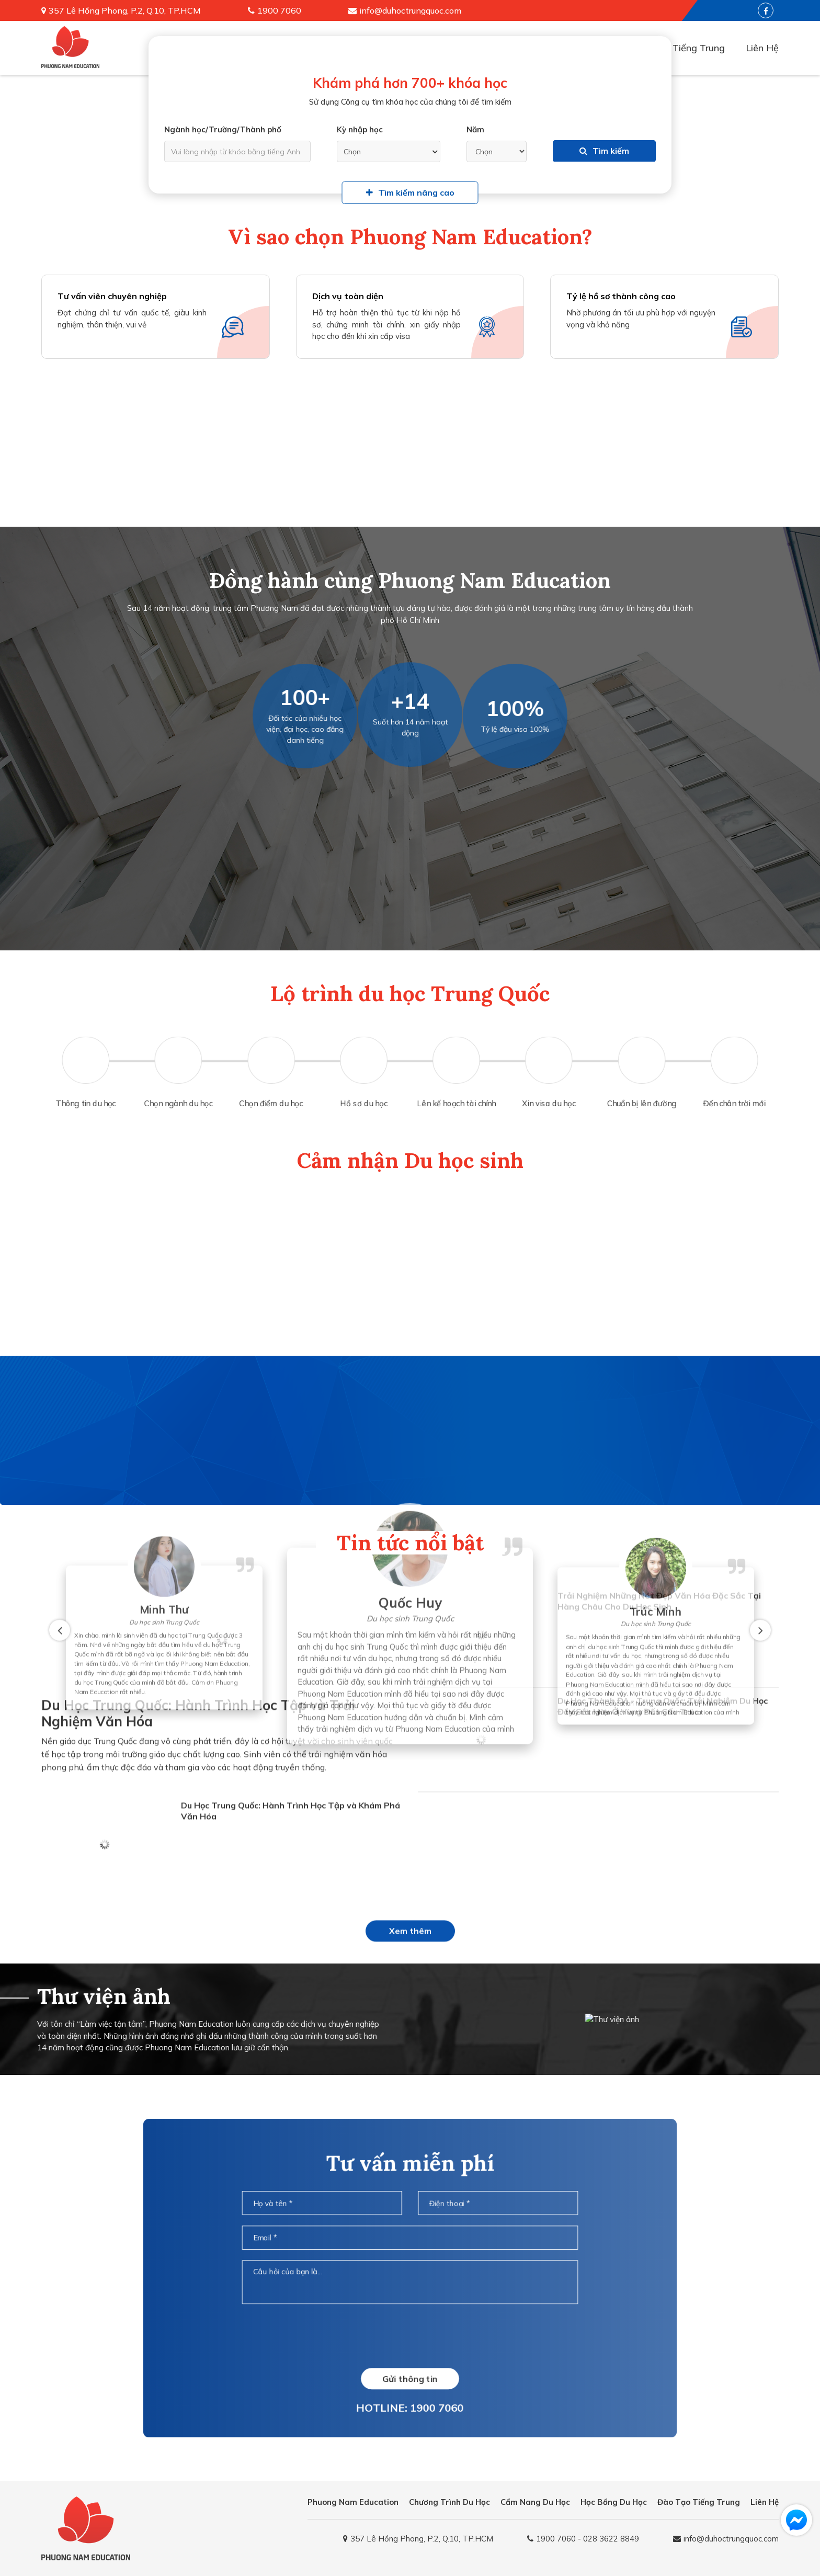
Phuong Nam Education (353, 2502)
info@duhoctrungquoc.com (410, 10)
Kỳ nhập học (360, 129)
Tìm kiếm (604, 150)
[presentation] (410, 2334)
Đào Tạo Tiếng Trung (678, 48)
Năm (475, 129)
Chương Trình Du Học (449, 2502)
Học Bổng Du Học (613, 2502)
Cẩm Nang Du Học (535, 2502)
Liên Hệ (762, 48)
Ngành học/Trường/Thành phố (222, 129)
